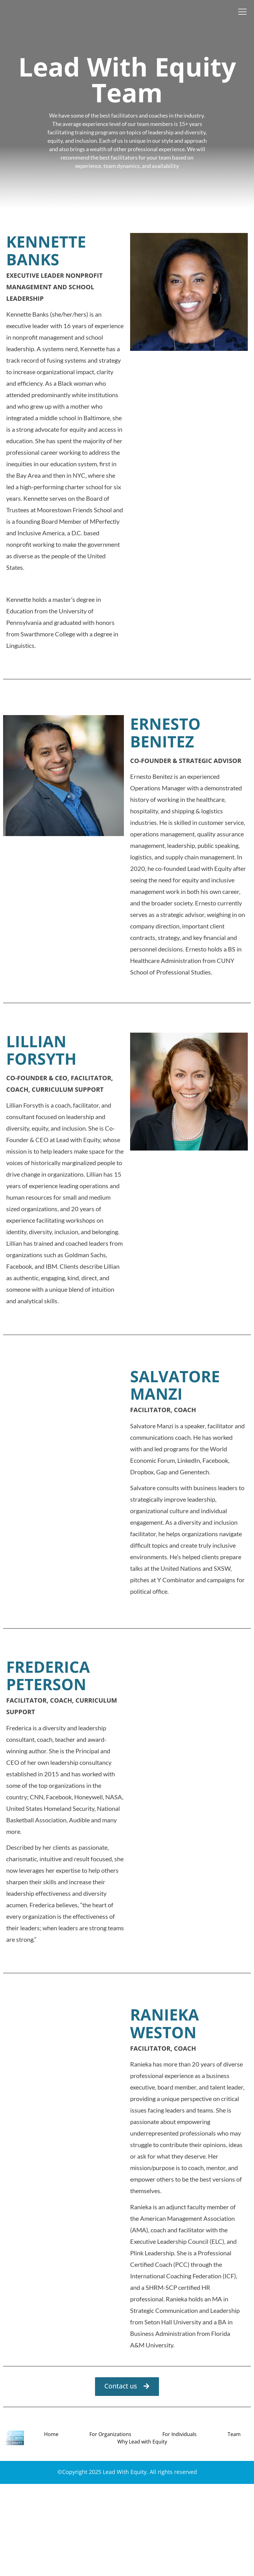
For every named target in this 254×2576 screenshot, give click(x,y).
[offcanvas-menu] (242, 11)
